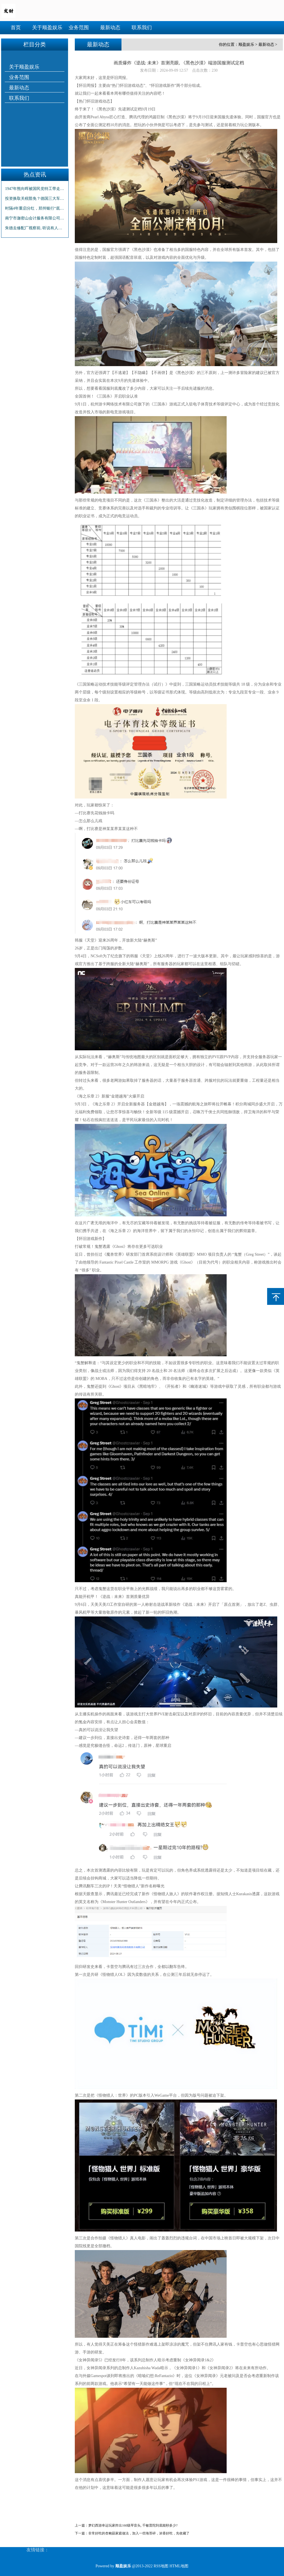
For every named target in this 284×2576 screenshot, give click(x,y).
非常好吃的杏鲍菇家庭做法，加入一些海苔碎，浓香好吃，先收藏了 (139, 2533)
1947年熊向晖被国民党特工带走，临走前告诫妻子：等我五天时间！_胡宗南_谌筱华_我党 (35, 189)
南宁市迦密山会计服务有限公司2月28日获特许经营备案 (35, 218)
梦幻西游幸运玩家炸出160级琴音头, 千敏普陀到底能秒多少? (132, 2525)
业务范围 (79, 27)
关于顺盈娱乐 (47, 27)
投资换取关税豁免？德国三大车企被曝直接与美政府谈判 (35, 198)
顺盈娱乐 (246, 44)
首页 (16, 27)
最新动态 (110, 27)
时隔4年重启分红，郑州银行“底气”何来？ (35, 208)
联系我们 (142, 27)
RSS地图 (161, 2566)
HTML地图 (179, 2566)
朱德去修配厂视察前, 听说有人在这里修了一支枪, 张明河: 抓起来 (35, 228)
